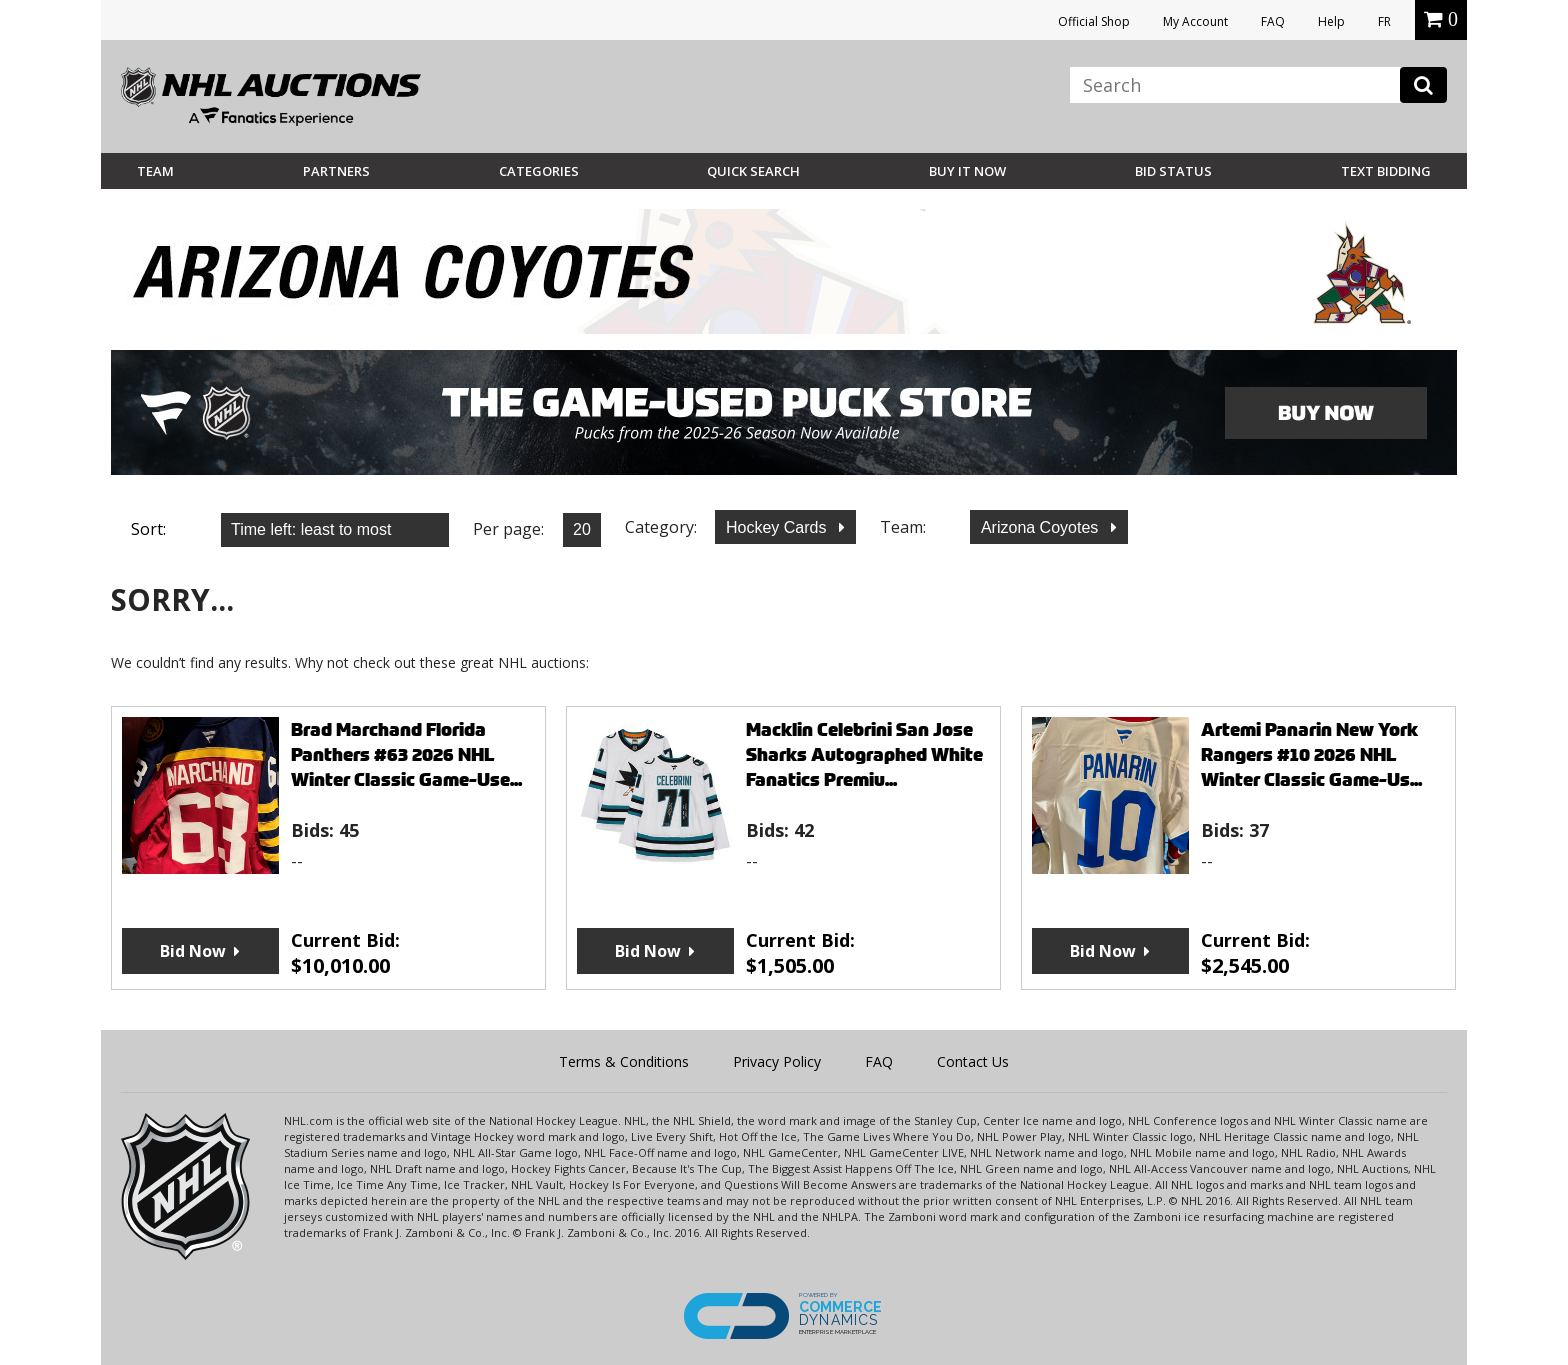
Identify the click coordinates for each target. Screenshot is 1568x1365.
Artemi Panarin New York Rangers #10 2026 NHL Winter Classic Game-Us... (1311, 754)
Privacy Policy (777, 1061)
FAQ (1273, 21)
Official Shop (1094, 21)
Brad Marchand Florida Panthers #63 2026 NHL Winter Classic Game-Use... (406, 754)
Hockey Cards (778, 527)
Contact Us (973, 1061)
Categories (539, 171)
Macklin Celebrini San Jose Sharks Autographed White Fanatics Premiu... (864, 754)
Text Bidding (1386, 171)
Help (1331, 21)
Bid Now (193, 951)
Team (155, 171)
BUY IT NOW (967, 171)
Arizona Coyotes (1042, 527)
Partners (336, 171)
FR (1384, 21)
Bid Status (1173, 171)
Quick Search (753, 171)
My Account (1195, 21)
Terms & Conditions (624, 1061)
